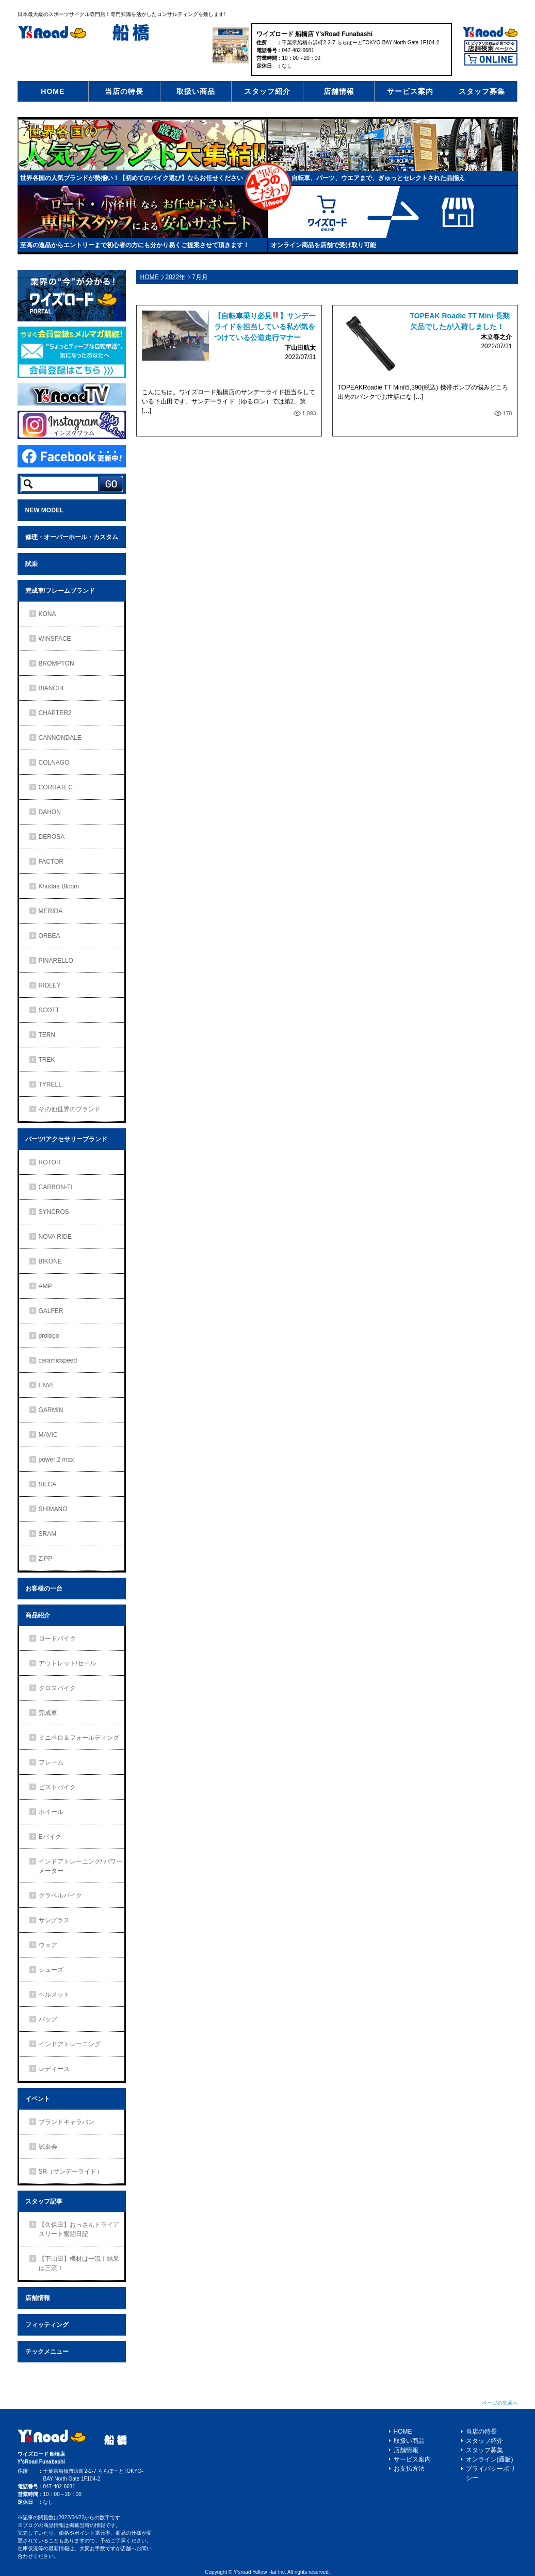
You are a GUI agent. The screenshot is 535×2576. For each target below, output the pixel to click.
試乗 (31, 564)
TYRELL (50, 1084)
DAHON (50, 812)
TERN (47, 1035)
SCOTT (49, 1010)
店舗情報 (338, 91)
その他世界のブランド (70, 1109)
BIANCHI (51, 688)
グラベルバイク (60, 1895)
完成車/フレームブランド (60, 590)
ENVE (47, 1385)
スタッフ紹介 (267, 91)
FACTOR (51, 861)
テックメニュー (47, 2351)
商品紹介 (37, 1615)
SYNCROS (54, 1212)
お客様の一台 (43, 1588)
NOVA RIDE (55, 1236)
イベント (37, 2098)
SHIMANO (53, 1509)
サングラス (54, 1920)
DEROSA (52, 836)
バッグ (48, 2019)
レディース (54, 2068)
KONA (47, 614)
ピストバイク (57, 1787)
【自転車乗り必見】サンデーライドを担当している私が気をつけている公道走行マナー (265, 327)
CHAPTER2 (55, 713)
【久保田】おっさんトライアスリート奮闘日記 (79, 2229)
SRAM (48, 1533)
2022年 (176, 277)
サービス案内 (410, 91)
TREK (47, 1059)
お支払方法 (409, 2468)
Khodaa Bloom (59, 886)
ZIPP (46, 1558)
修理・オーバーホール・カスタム (71, 537)
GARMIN (51, 1410)
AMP (45, 1286)
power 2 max (56, 1459)
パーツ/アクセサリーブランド (66, 1139)
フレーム (51, 1762)
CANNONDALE (60, 737)
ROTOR (50, 1162)
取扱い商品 (195, 91)
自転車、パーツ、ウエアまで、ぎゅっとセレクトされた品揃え (378, 178)
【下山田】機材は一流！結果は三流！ (79, 2263)
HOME (52, 91)
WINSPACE (55, 638)
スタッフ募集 (482, 91)
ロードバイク (57, 1638)
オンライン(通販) (489, 2459)
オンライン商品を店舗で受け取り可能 (323, 245)
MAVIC (48, 1434)
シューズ (51, 1969)
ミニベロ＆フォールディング (79, 1737)
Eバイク (50, 1836)
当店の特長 (124, 91)
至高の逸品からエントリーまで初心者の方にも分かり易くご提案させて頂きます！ (134, 245)
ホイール (51, 1812)
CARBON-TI (56, 1187)
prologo (49, 1335)
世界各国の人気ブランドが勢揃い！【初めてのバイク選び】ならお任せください (131, 178)
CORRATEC (56, 787)
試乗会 (48, 2146)
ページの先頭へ (500, 2403)
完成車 (48, 1712)
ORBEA (49, 935)
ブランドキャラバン (66, 2122)
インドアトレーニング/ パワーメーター (81, 1866)
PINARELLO (56, 960)
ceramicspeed (58, 1360)
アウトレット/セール (67, 1663)
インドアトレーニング (70, 2044)
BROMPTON (56, 663)
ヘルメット (54, 1994)
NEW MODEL (44, 510)
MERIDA (51, 911)
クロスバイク (57, 1688)
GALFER (51, 1311)
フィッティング (47, 2324)
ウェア (48, 1945)
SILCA (48, 1484)
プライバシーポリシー (490, 2473)
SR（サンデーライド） (71, 2171)
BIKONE (50, 1261)
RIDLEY (50, 985)
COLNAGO (54, 762)
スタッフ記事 (43, 2201)
